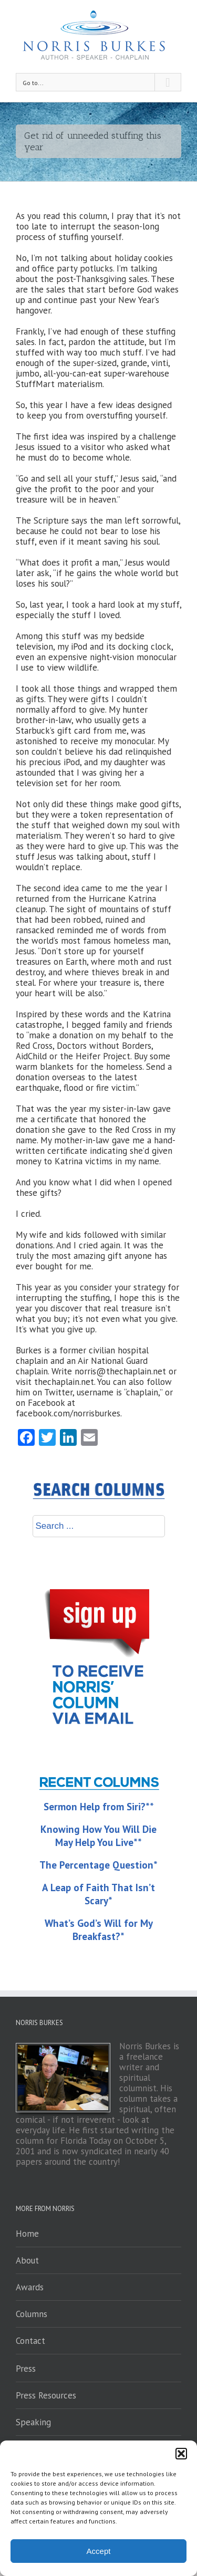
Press (26, 2368)
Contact (30, 2340)
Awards (30, 2287)
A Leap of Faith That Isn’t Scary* (98, 1894)
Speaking (33, 2422)
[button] (181, 2453)
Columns (31, 2314)
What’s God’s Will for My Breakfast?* (99, 1930)
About (27, 2260)
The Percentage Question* (98, 1865)
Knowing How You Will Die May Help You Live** (98, 1836)
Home (27, 2233)
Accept (99, 2551)
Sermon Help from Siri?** (99, 1806)
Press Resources (46, 2395)
